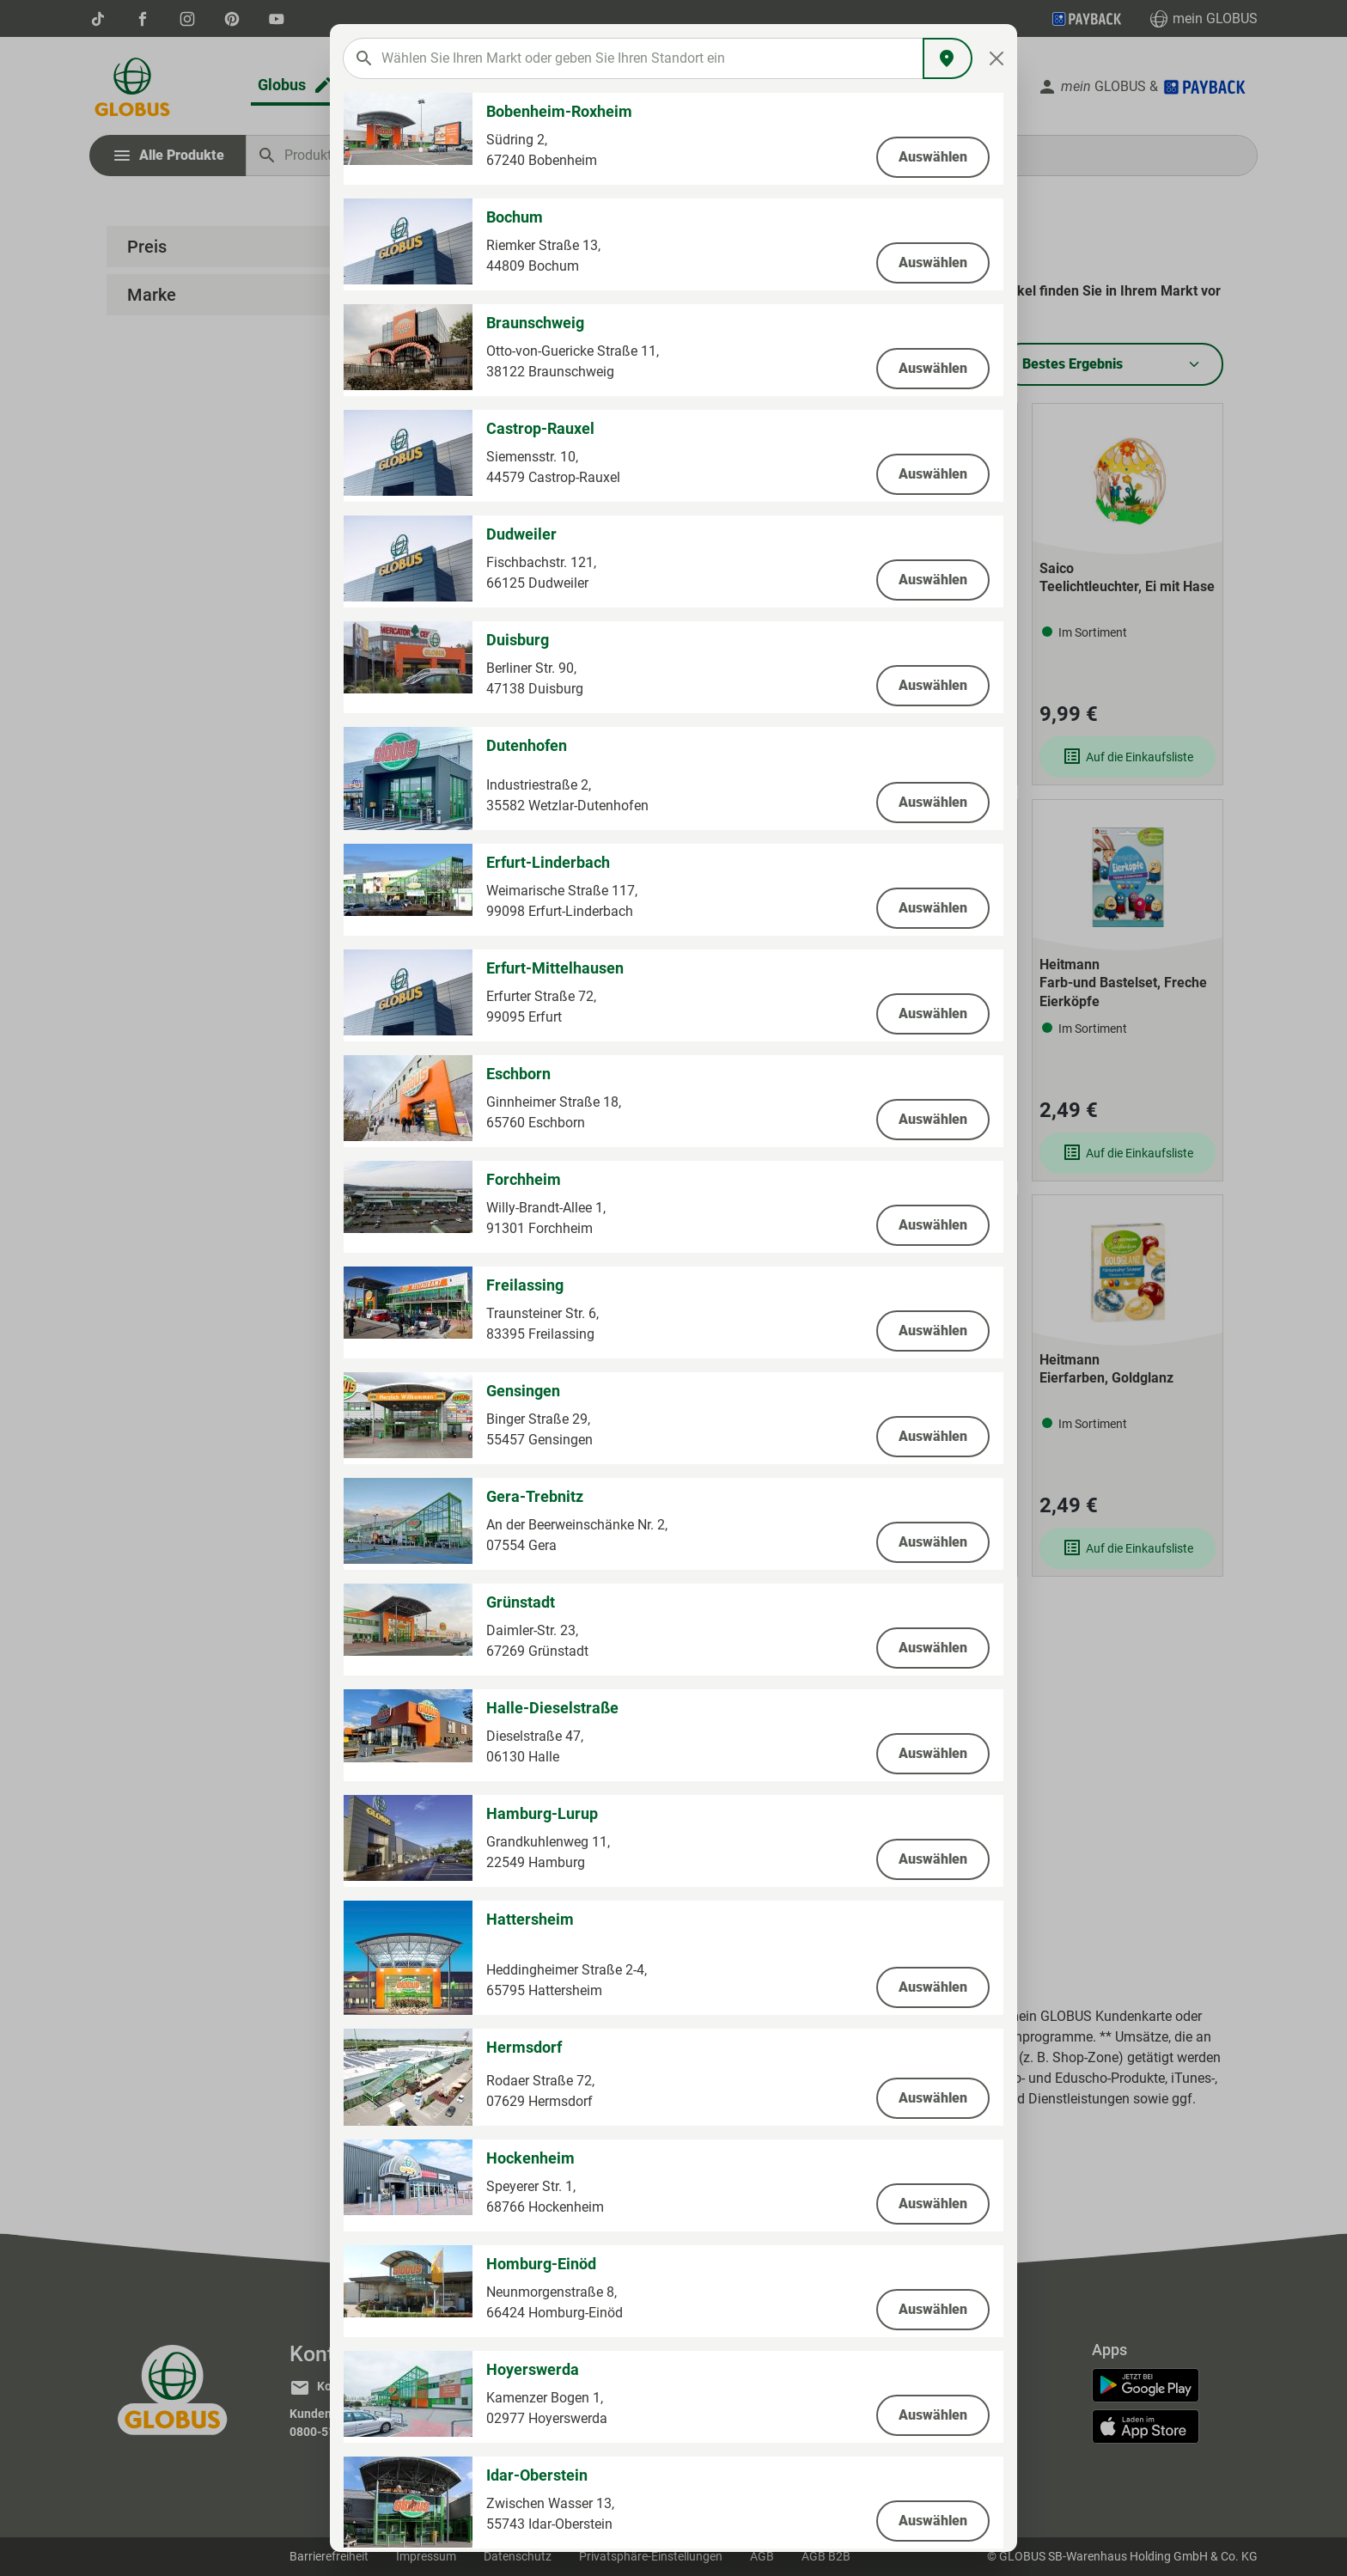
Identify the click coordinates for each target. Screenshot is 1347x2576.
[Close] (997, 58)
